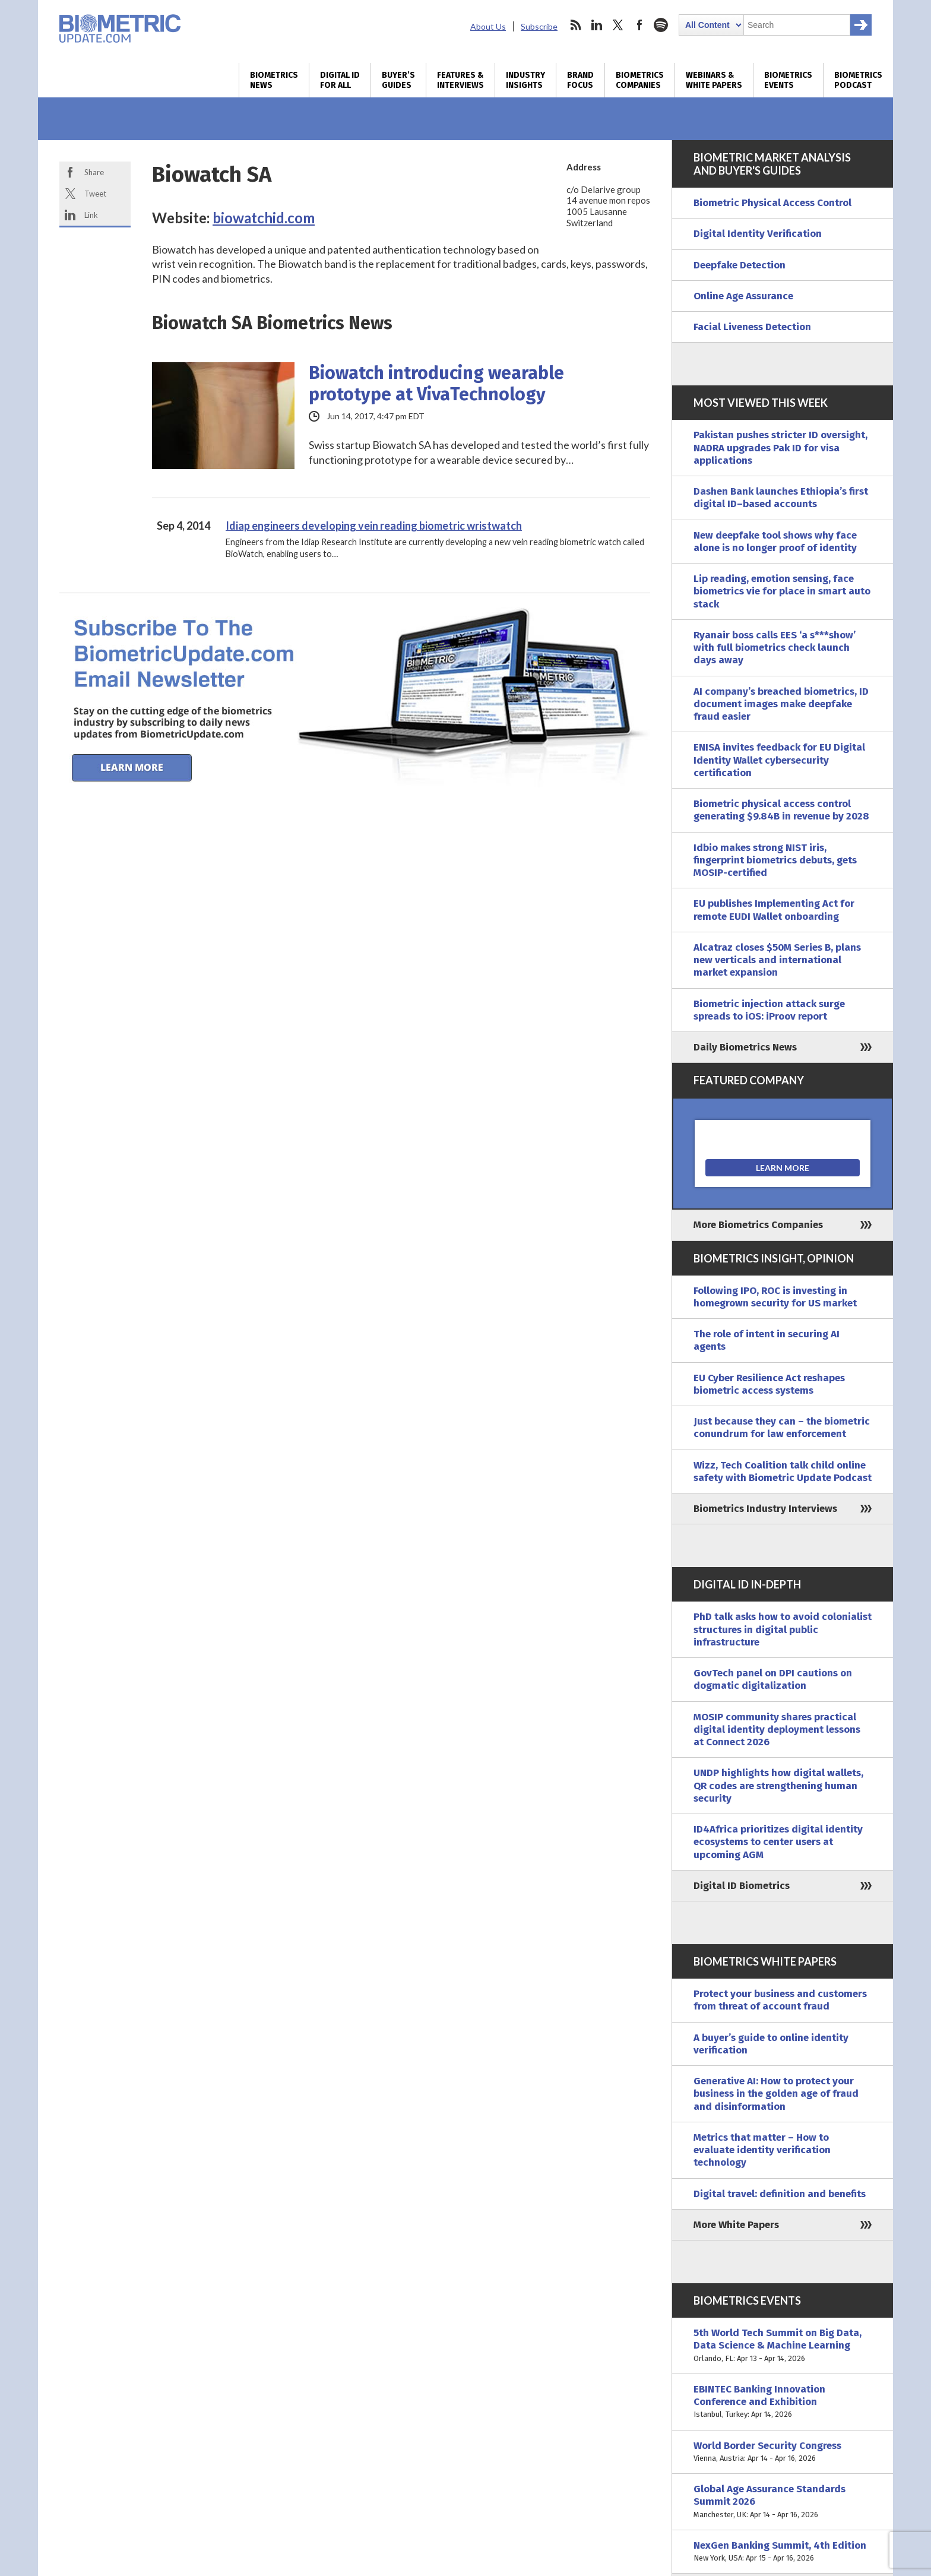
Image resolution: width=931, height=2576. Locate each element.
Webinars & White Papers (714, 80)
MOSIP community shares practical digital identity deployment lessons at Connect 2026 (777, 1730)
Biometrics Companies (640, 80)
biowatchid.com (264, 217)
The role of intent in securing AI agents (767, 1340)
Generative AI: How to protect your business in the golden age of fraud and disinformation (776, 2094)
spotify (661, 25)
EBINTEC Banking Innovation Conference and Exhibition (783, 2402)
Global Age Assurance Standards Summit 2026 (783, 2502)
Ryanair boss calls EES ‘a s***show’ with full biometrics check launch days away (775, 648)
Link (91, 215)
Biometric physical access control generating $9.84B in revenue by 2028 (781, 810)
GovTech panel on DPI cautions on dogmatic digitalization (773, 1679)
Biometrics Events (788, 80)
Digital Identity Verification (758, 233)
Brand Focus (580, 80)
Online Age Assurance (743, 296)
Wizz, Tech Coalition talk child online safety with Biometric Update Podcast (783, 1471)
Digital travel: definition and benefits (780, 2194)
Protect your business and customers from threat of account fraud (780, 2000)
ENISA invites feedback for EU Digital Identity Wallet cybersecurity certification (779, 760)
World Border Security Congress (783, 2452)
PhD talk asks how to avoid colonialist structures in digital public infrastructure (783, 1629)
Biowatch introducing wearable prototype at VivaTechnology (436, 383)
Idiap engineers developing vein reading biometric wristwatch (374, 525)
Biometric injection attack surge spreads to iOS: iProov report (769, 1010)
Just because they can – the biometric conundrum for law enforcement (782, 1427)
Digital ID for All (340, 80)
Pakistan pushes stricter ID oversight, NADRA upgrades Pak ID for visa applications (780, 448)
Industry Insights (525, 80)
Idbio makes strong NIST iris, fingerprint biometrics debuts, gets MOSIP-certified (775, 860)
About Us (488, 26)
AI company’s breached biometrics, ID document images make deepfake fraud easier (781, 704)
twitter (618, 25)
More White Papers (736, 2225)
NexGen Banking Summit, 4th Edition (783, 2552)
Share (94, 172)
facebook (639, 25)
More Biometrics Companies (758, 1225)
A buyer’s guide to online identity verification (771, 2043)
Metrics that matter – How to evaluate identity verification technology (762, 2150)
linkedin (596, 25)
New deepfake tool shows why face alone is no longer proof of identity (775, 541)
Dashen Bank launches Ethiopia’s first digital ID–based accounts (781, 497)
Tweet (95, 193)
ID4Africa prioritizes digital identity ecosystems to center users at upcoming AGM (778, 1842)
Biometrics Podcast (858, 80)
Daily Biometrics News (745, 1047)
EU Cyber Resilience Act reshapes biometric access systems (769, 1384)
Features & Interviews (460, 80)
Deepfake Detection (740, 265)
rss (575, 25)
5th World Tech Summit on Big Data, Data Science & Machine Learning (783, 2346)
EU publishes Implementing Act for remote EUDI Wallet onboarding (774, 909)
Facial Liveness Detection (752, 327)
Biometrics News (274, 80)
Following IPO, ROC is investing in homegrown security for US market (775, 1296)
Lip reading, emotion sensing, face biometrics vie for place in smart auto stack (782, 591)
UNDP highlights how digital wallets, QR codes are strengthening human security (778, 1786)
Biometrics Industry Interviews (765, 1508)
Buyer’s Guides (398, 80)
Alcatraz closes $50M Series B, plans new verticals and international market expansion (777, 960)
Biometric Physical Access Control (772, 203)
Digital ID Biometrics (742, 1885)
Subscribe (539, 26)
